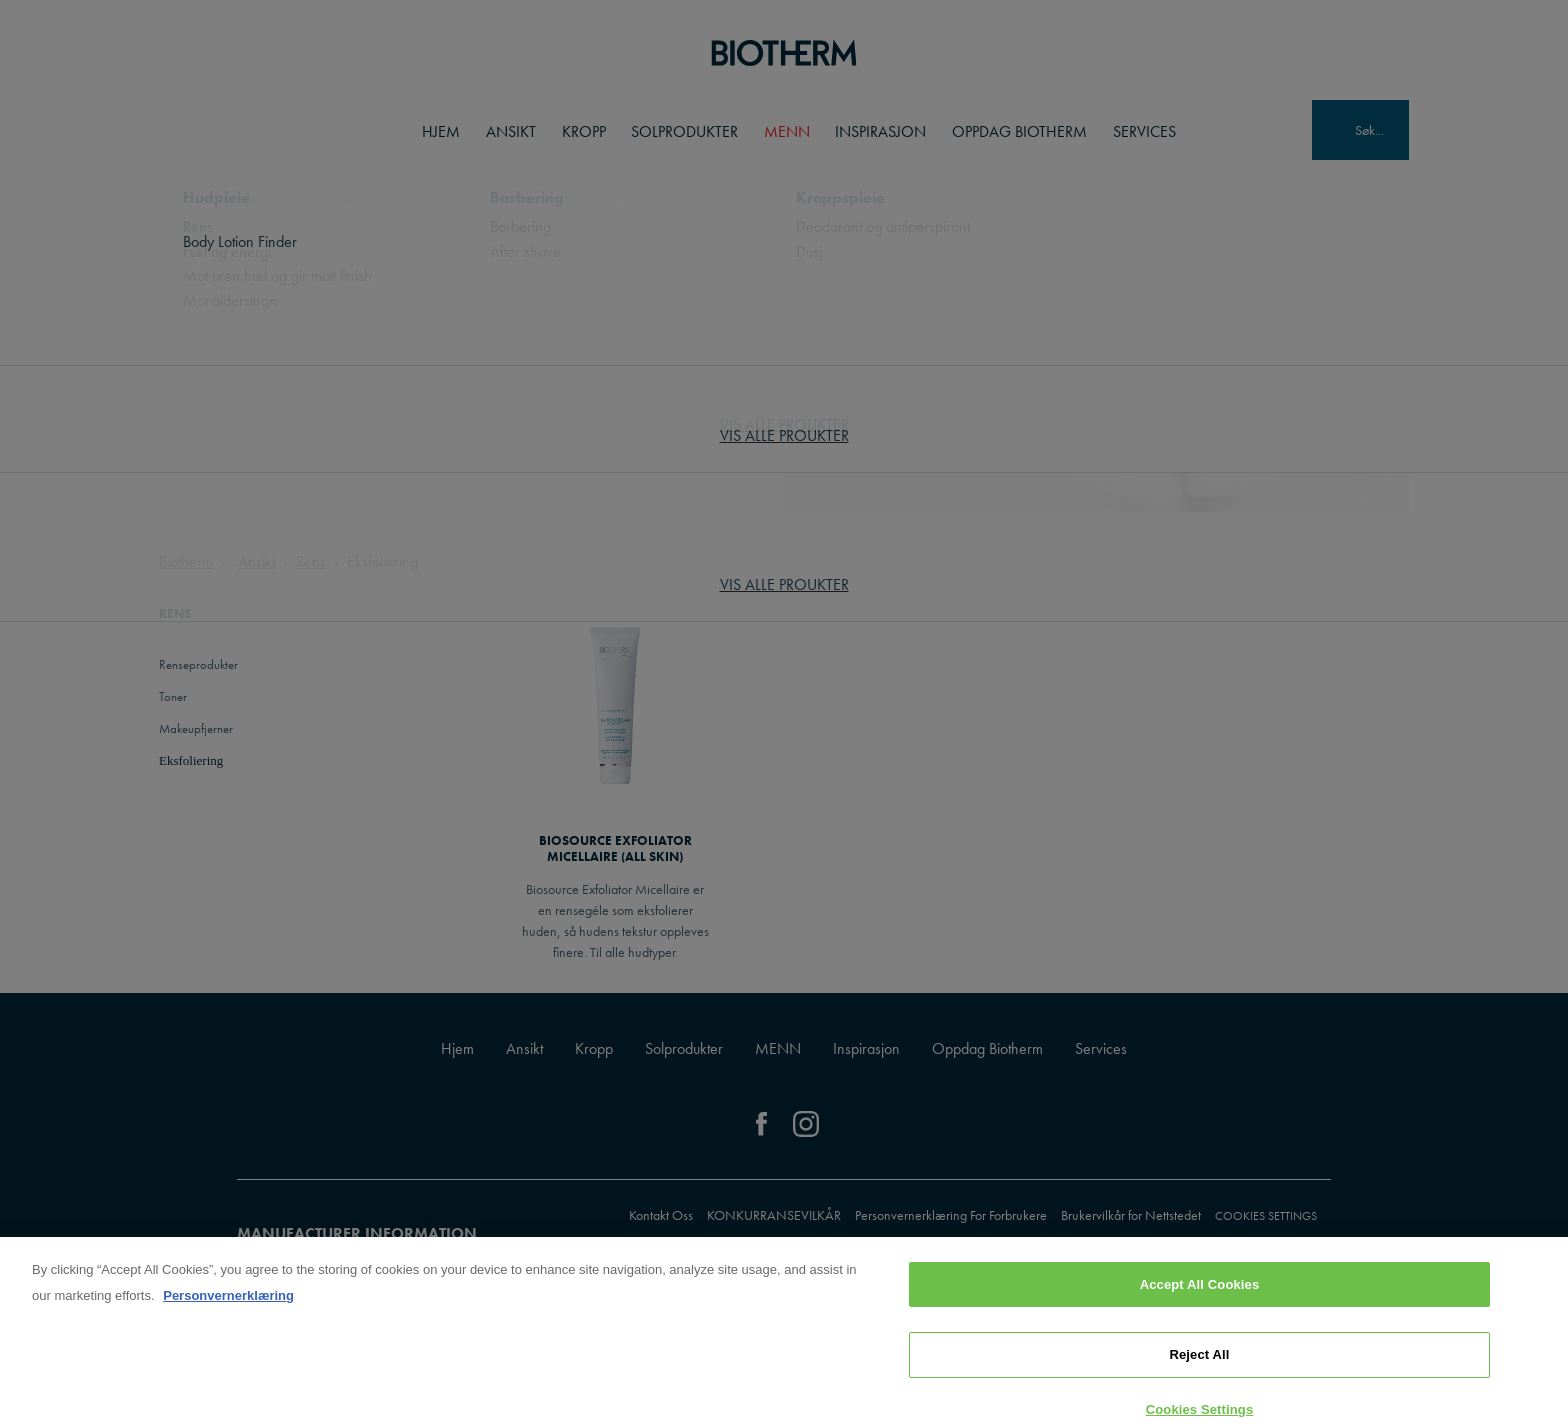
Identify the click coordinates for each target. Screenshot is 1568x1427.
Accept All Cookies (1200, 1293)
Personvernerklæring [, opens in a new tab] (228, 1304)
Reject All (1199, 1363)
